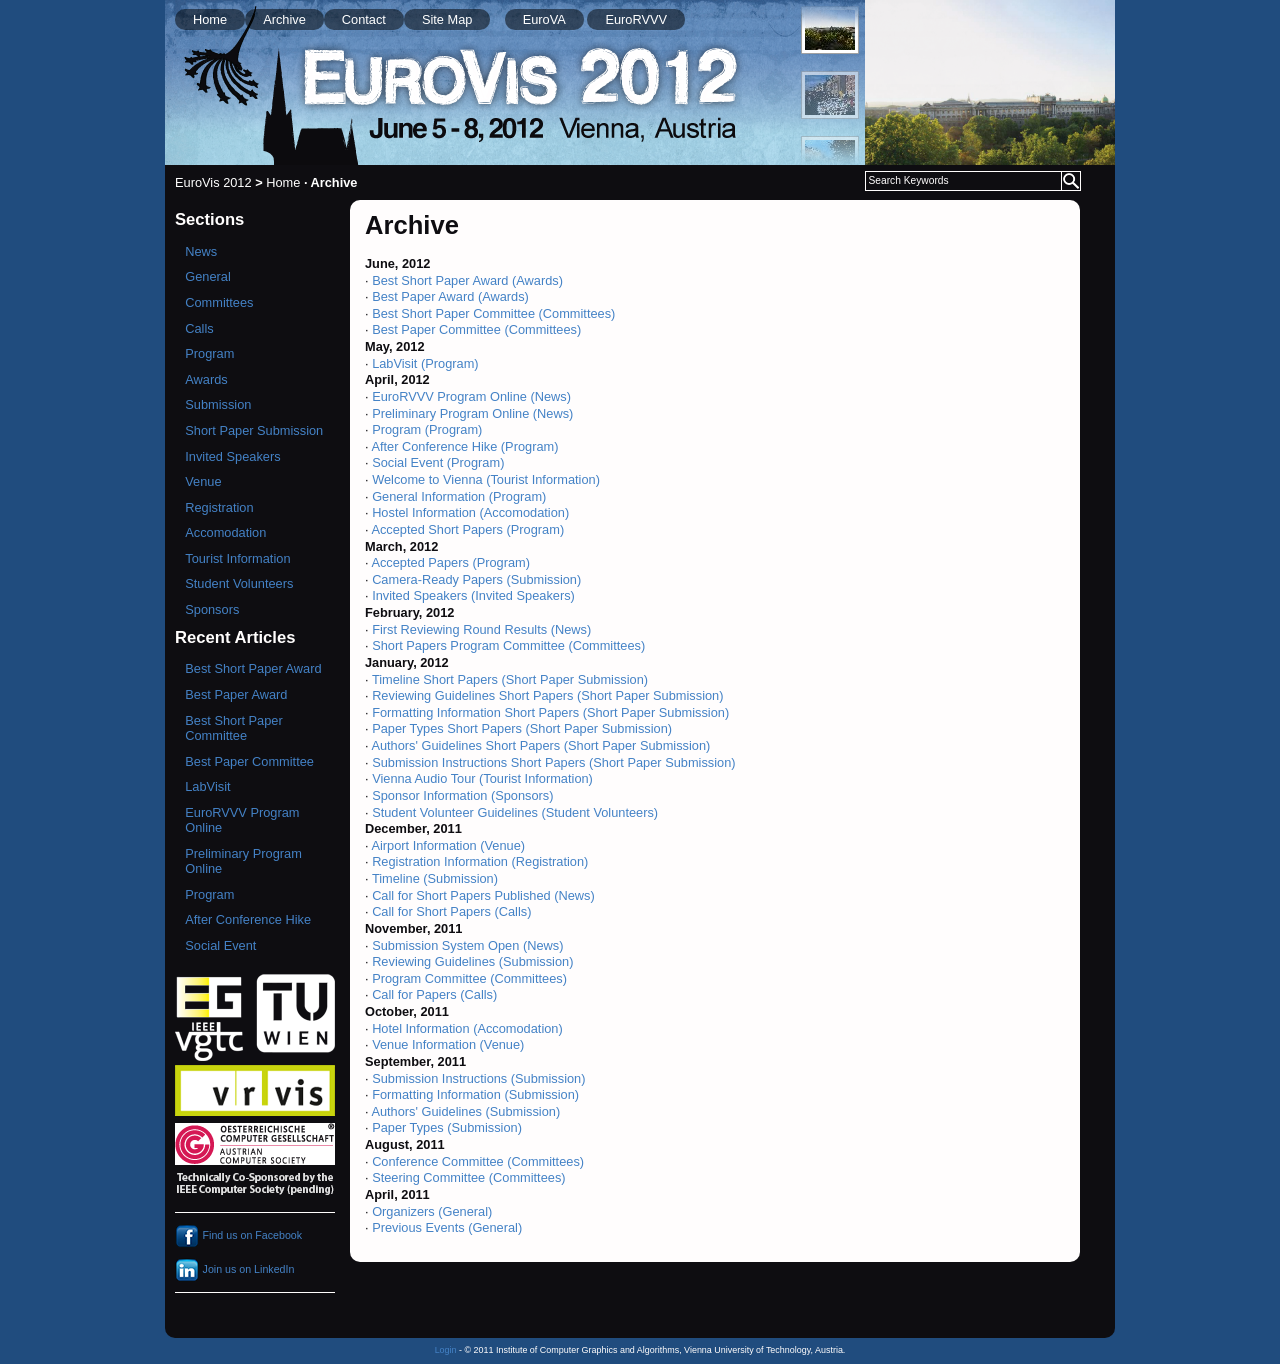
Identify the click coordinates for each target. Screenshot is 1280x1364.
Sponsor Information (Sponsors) (462, 795)
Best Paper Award (236, 694)
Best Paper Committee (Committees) (476, 329)
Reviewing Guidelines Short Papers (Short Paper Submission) (547, 695)
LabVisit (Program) (425, 363)
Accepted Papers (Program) (450, 562)
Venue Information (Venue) (448, 1044)
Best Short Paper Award (253, 668)
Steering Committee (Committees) (468, 1177)
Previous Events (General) (447, 1227)
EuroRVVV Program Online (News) (471, 396)
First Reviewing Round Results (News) (481, 629)
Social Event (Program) (438, 462)
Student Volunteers (239, 583)
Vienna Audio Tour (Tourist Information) (482, 778)
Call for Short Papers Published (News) (483, 895)
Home (210, 19)
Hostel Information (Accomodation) (470, 512)
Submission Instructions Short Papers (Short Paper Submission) (553, 762)
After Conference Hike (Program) (464, 446)
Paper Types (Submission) (447, 1127)
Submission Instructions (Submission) (478, 1078)
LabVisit (207, 786)
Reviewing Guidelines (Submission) (472, 961)
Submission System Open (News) (467, 945)
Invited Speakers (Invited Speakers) (473, 595)
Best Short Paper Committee (233, 728)
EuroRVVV (636, 19)
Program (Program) (427, 429)
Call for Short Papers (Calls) (451, 911)
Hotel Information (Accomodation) (467, 1028)
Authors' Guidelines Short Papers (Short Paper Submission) (540, 745)
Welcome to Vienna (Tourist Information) (486, 479)
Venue (203, 481)
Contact (364, 19)
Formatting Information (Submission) (475, 1094)
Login (446, 1350)
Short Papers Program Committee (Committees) (508, 645)
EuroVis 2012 (213, 182)
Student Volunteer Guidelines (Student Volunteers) (515, 812)
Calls (199, 328)
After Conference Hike (248, 919)
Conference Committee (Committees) (478, 1161)
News (201, 251)
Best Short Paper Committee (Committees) (493, 313)
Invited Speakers (232, 456)
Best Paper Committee (249, 761)
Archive (284, 19)
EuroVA (544, 19)
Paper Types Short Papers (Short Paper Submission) (522, 728)
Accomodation (225, 532)
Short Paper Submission (254, 430)
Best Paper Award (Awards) (450, 296)
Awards (206, 379)
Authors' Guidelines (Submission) (465, 1111)
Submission (218, 404)
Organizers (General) (432, 1211)
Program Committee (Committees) (469, 978)
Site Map (447, 19)
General (208, 276)
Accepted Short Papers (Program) (467, 529)
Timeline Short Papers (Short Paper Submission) (510, 679)
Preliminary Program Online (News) (472, 413)
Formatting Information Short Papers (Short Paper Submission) (550, 712)
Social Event (220, 945)
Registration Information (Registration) (480, 861)
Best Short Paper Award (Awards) (467, 280)
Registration (219, 507)
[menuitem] (830, 30)
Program (209, 353)
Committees (219, 302)
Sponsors (212, 609)
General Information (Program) (459, 496)
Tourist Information (237, 558)
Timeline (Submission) (435, 878)
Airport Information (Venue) (448, 845)
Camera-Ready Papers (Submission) (476, 579)
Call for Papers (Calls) (434, 994)
